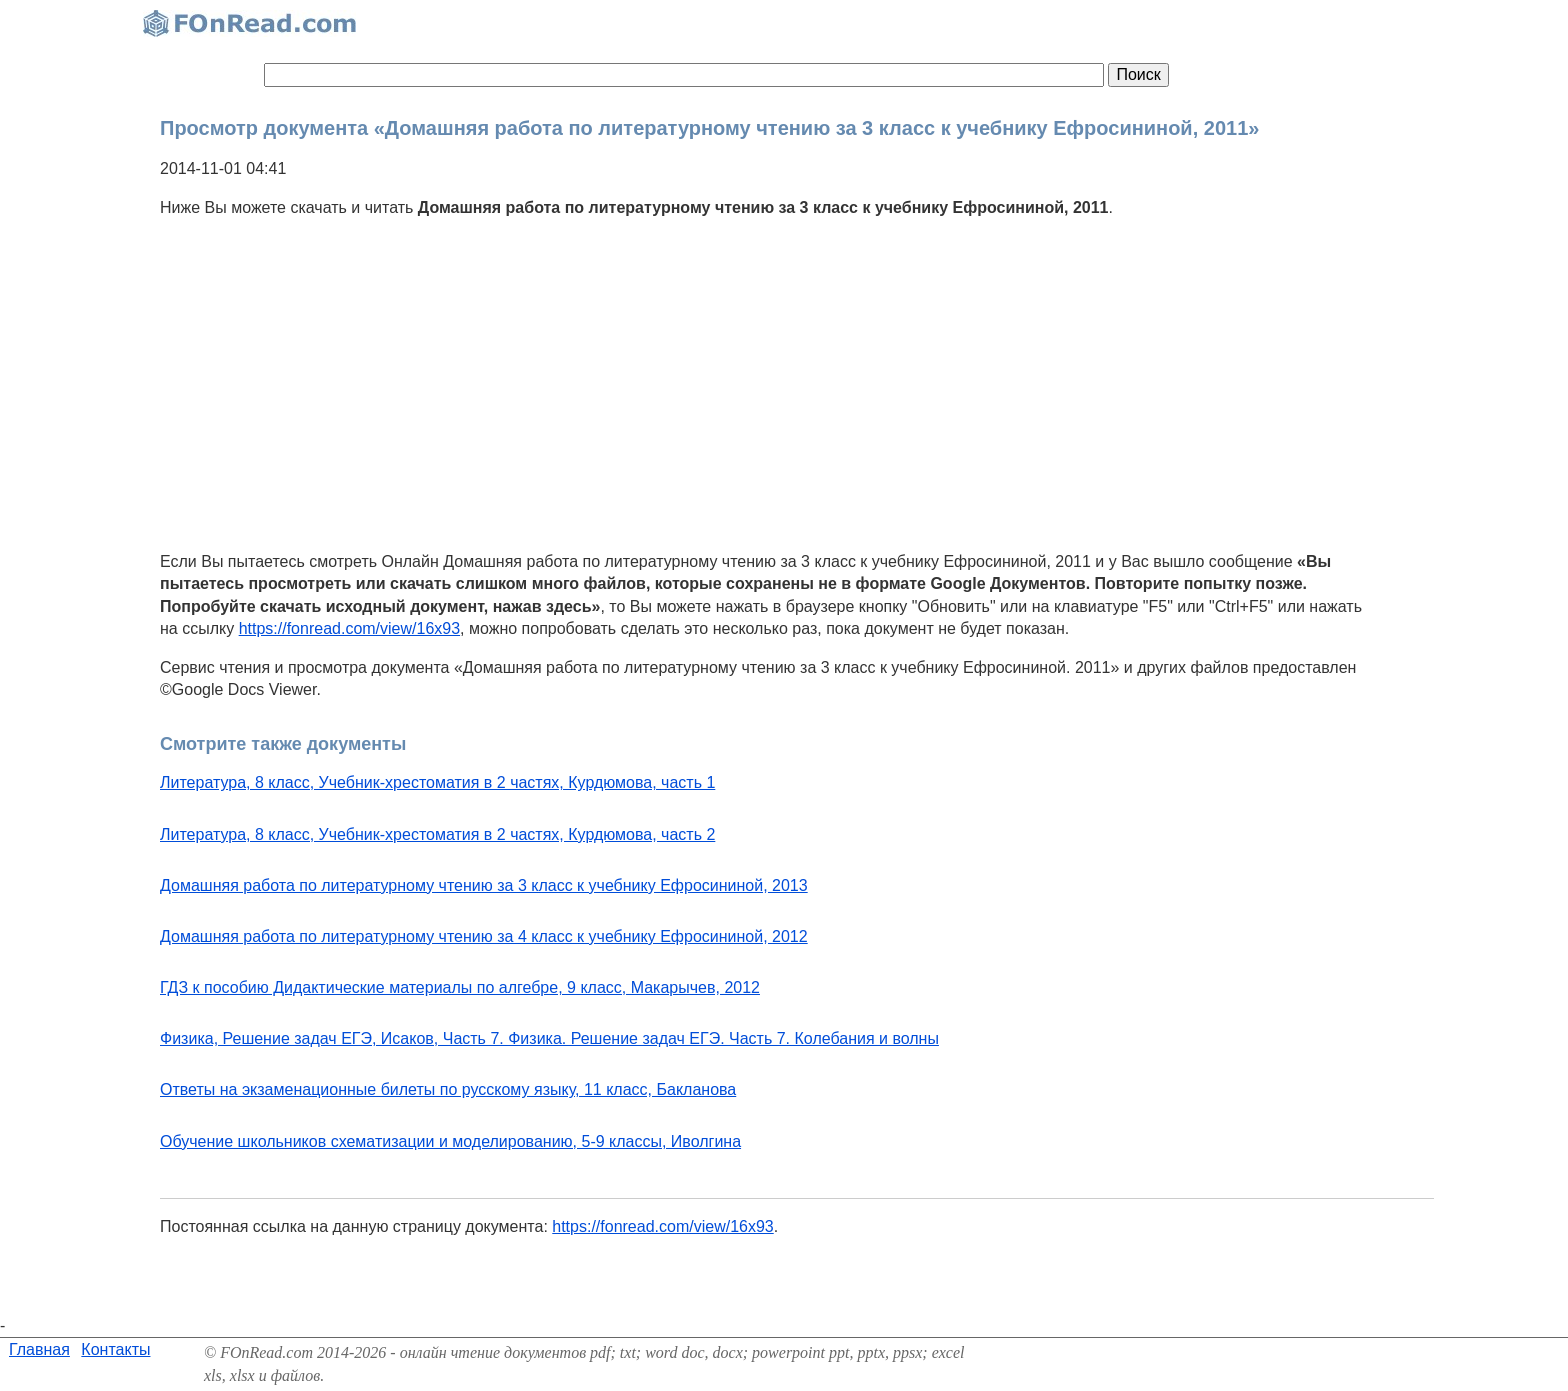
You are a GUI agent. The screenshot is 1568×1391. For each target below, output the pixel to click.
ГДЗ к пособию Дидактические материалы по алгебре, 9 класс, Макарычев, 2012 (460, 987)
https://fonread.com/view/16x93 (349, 628)
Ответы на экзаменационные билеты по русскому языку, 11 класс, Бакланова (448, 1089)
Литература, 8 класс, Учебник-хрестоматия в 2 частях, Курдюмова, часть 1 (437, 782)
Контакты (115, 1349)
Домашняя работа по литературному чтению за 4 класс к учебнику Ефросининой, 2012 (484, 936)
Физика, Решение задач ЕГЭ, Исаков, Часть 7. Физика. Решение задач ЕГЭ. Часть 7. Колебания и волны (549, 1038)
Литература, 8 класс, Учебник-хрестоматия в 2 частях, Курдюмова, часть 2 (437, 834)
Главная (39, 1349)
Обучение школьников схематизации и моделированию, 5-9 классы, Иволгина (450, 1141)
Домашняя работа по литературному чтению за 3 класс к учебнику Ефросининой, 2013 (484, 885)
